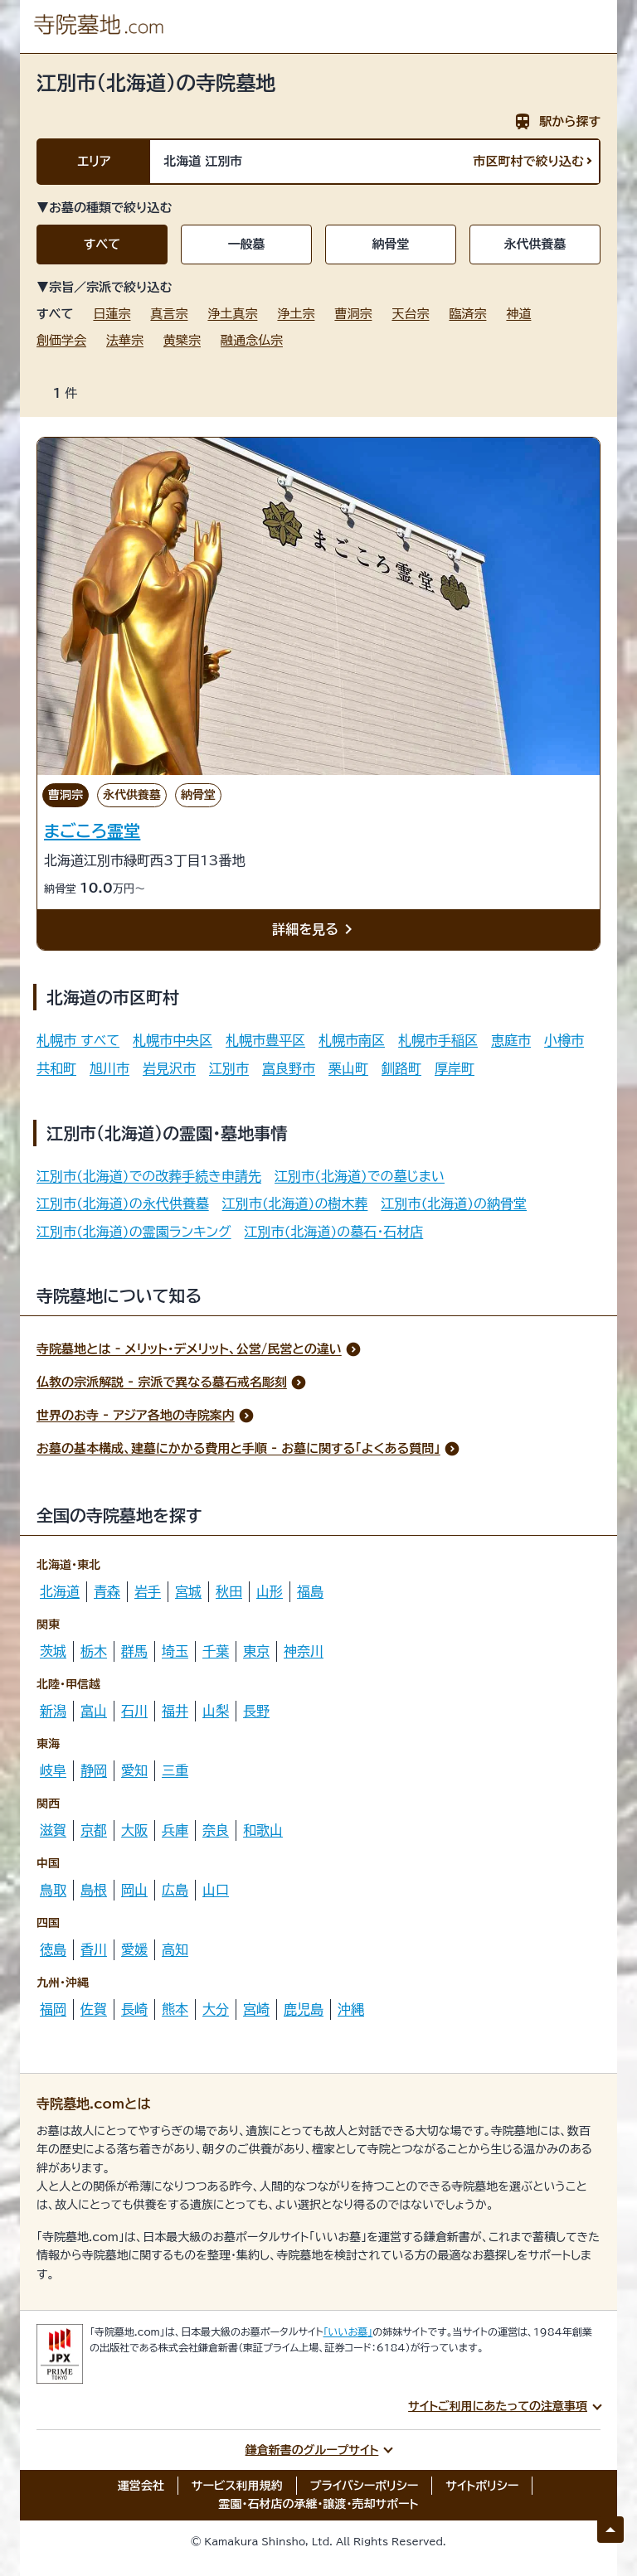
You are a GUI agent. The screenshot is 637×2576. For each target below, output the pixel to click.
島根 (93, 1889)
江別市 (229, 1068)
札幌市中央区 (172, 1040)
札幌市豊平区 (265, 1040)
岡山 (134, 1889)
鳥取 (53, 1889)
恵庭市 (511, 1040)
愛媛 (134, 1949)
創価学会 (61, 340)
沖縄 (351, 2009)
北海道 (60, 1591)
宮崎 (256, 2009)
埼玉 (175, 1651)
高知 (175, 1949)
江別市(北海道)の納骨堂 (454, 1203)
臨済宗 (467, 313)
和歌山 (263, 1830)
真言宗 (168, 313)
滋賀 (53, 1830)
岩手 (147, 1591)
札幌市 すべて (77, 1040)
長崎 (134, 2009)
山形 (269, 1591)
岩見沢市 (169, 1068)
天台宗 (410, 313)
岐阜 (53, 1770)
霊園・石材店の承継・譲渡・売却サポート (319, 2504)
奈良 (215, 1830)
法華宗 (124, 340)
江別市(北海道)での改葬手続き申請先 (148, 1176)
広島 (175, 1889)
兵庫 (175, 1830)
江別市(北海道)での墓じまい (360, 1176)
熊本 (175, 2009)
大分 (215, 2009)
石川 (134, 1710)
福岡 (53, 2009)
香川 (93, 1949)
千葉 (215, 1651)
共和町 (56, 1068)
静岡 (93, 1770)
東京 (256, 1651)
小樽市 (564, 1040)
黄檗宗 (182, 340)
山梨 (215, 1710)
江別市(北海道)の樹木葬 (295, 1203)
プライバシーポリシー (364, 2485)
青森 (107, 1591)
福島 (310, 1591)
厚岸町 (454, 1068)
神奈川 (303, 1651)
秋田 (229, 1591)
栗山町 (348, 1068)
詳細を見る (315, 930)
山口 (215, 1889)
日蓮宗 (111, 313)
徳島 (53, 1949)
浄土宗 (295, 313)
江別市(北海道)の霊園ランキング (133, 1231)
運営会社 (141, 2485)
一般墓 (246, 244)
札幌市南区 (351, 1040)
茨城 (53, 1651)
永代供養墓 (535, 244)
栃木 (93, 1651)
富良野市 (288, 1068)
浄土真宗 (232, 313)
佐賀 (93, 2009)
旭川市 (109, 1068)
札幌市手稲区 (438, 1040)
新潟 (53, 1710)
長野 (256, 1710)
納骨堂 (391, 244)
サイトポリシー (481, 2485)
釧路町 (401, 1068)
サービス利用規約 (237, 2485)
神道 (518, 313)
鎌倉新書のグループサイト (312, 2450)
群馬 (134, 1651)
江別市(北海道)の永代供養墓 (122, 1203)
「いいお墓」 (348, 2331)
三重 (175, 1770)
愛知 (134, 1770)
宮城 (188, 1591)
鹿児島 (303, 2009)
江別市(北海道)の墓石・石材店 (334, 1231)
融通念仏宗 (252, 340)
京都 (93, 1830)
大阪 (134, 1830)
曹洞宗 (353, 313)
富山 (93, 1710)
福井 (175, 1710)
